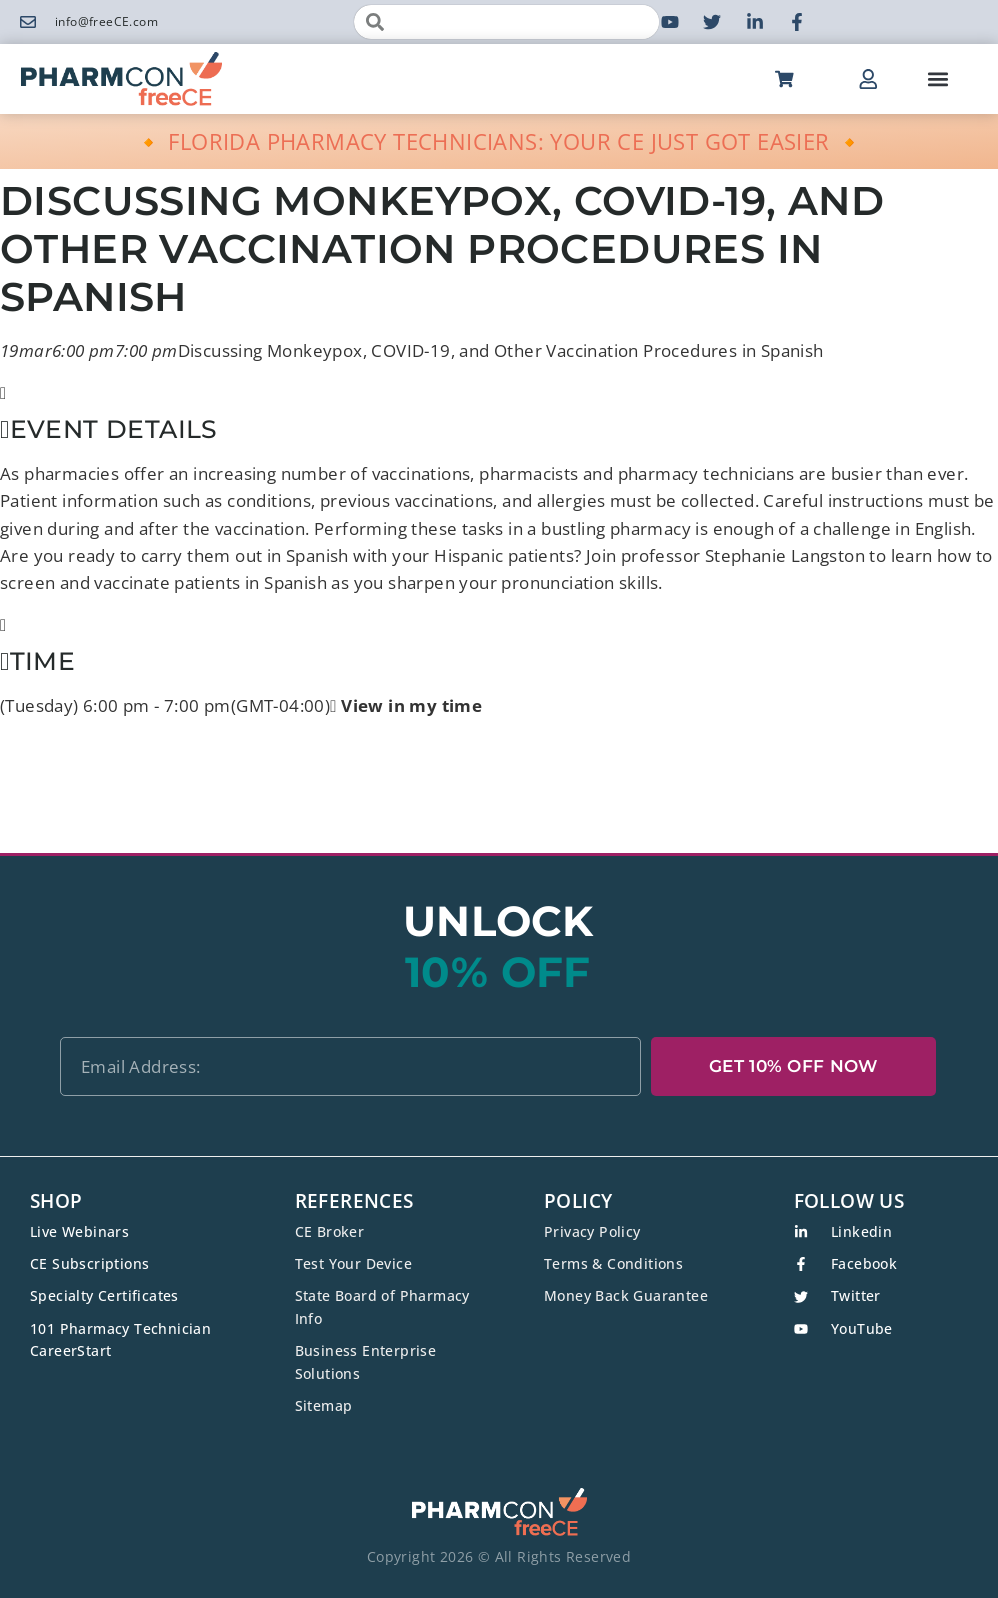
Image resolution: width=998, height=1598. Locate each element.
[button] (937, 79)
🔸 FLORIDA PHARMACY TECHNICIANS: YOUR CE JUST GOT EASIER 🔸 (499, 141)
